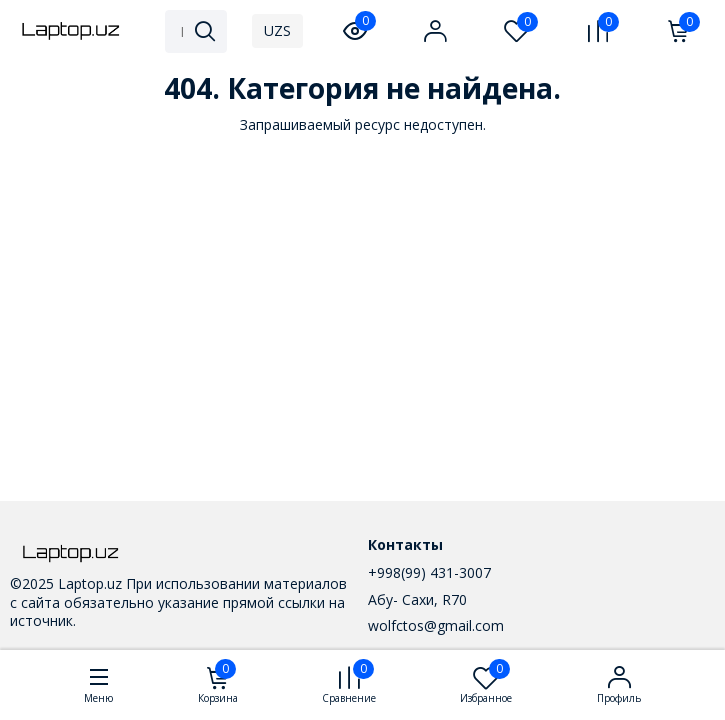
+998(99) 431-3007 (429, 572)
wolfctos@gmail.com (436, 625)
